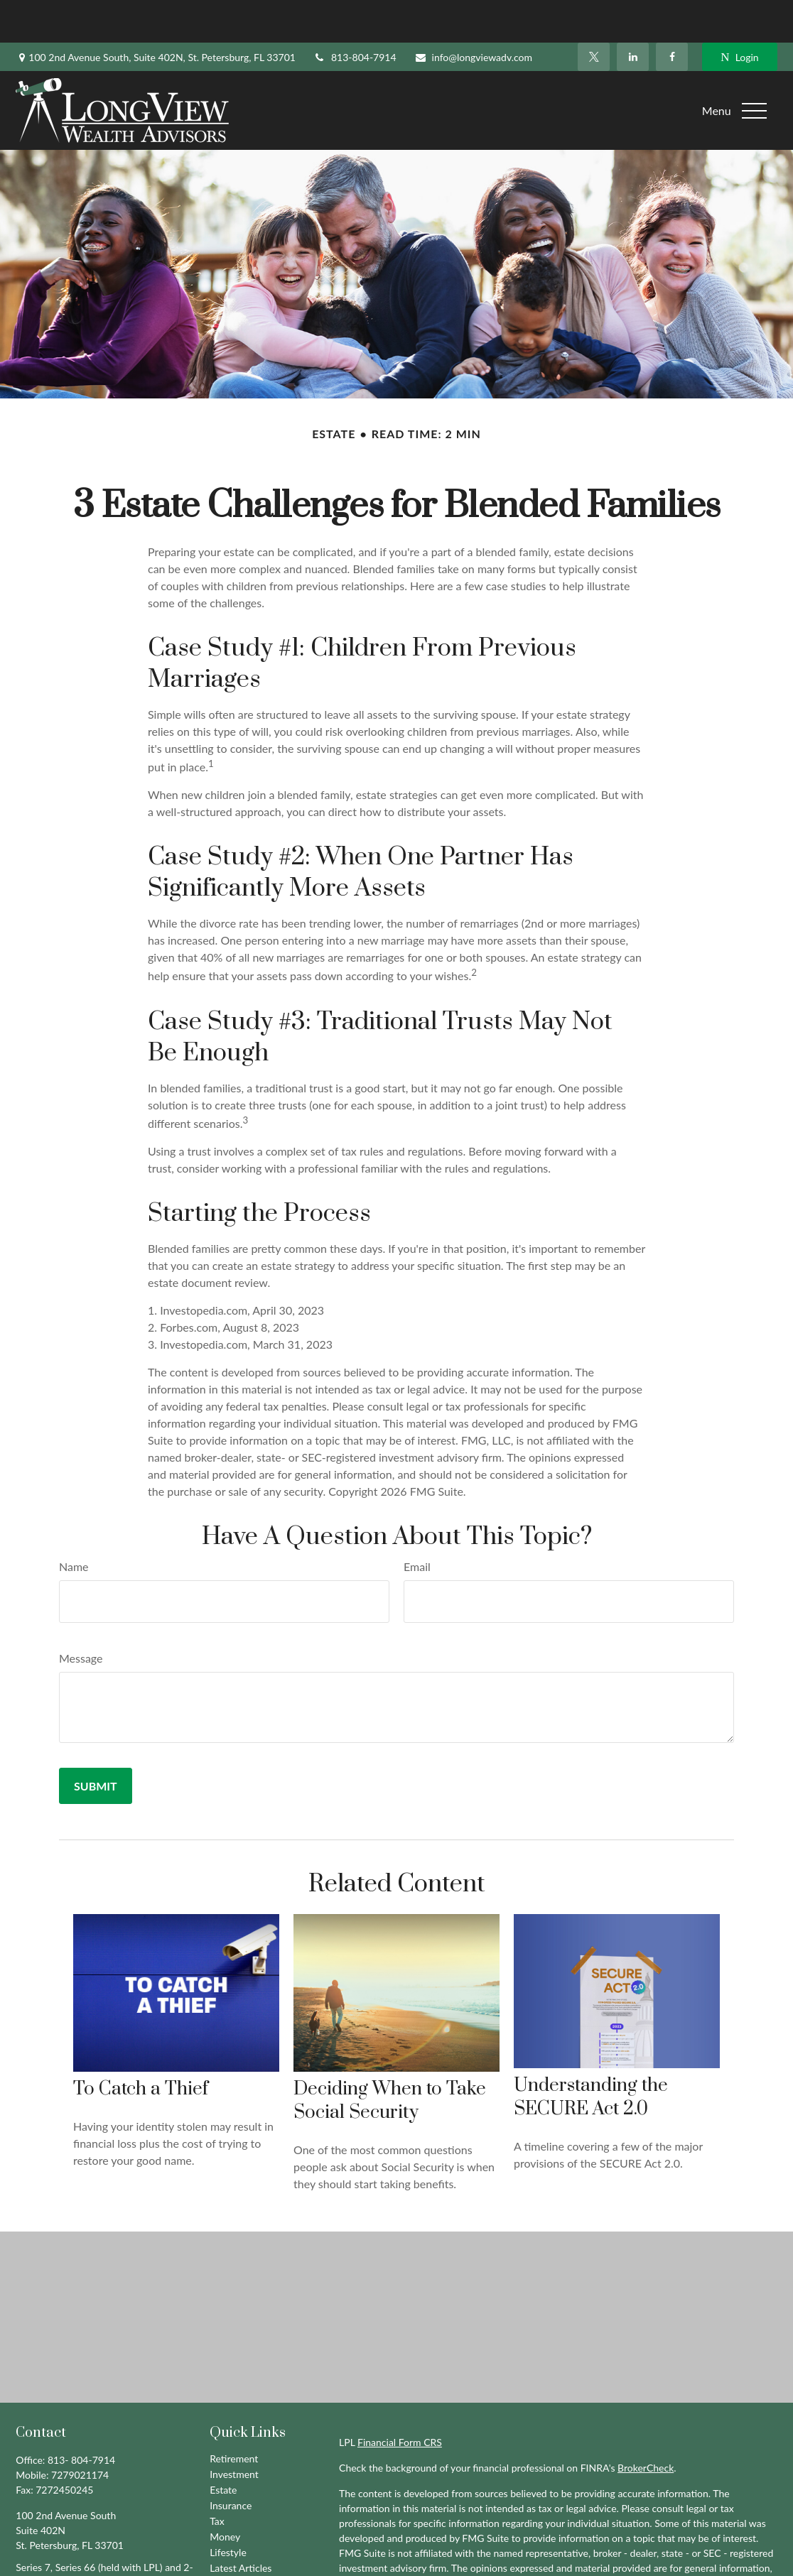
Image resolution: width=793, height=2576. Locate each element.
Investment (234, 2431)
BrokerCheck (645, 2425)
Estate (223, 2447)
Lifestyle (228, 2510)
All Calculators (241, 2556)
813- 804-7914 (81, 2417)
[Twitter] (594, 14)
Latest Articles (240, 2525)
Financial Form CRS (399, 2399)
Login (739, 15)
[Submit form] (95, 1743)
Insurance (231, 2463)
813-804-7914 (354, 15)
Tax (217, 2478)
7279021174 (80, 2432)
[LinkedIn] (633, 14)
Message (81, 1615)
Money (225, 2494)
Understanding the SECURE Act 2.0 (591, 2054)
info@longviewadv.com (473, 15)
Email (417, 1524)
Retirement (234, 2416)
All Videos (231, 2541)
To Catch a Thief (140, 2046)
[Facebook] (672, 14)
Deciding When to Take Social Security (389, 2058)
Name (74, 1524)
